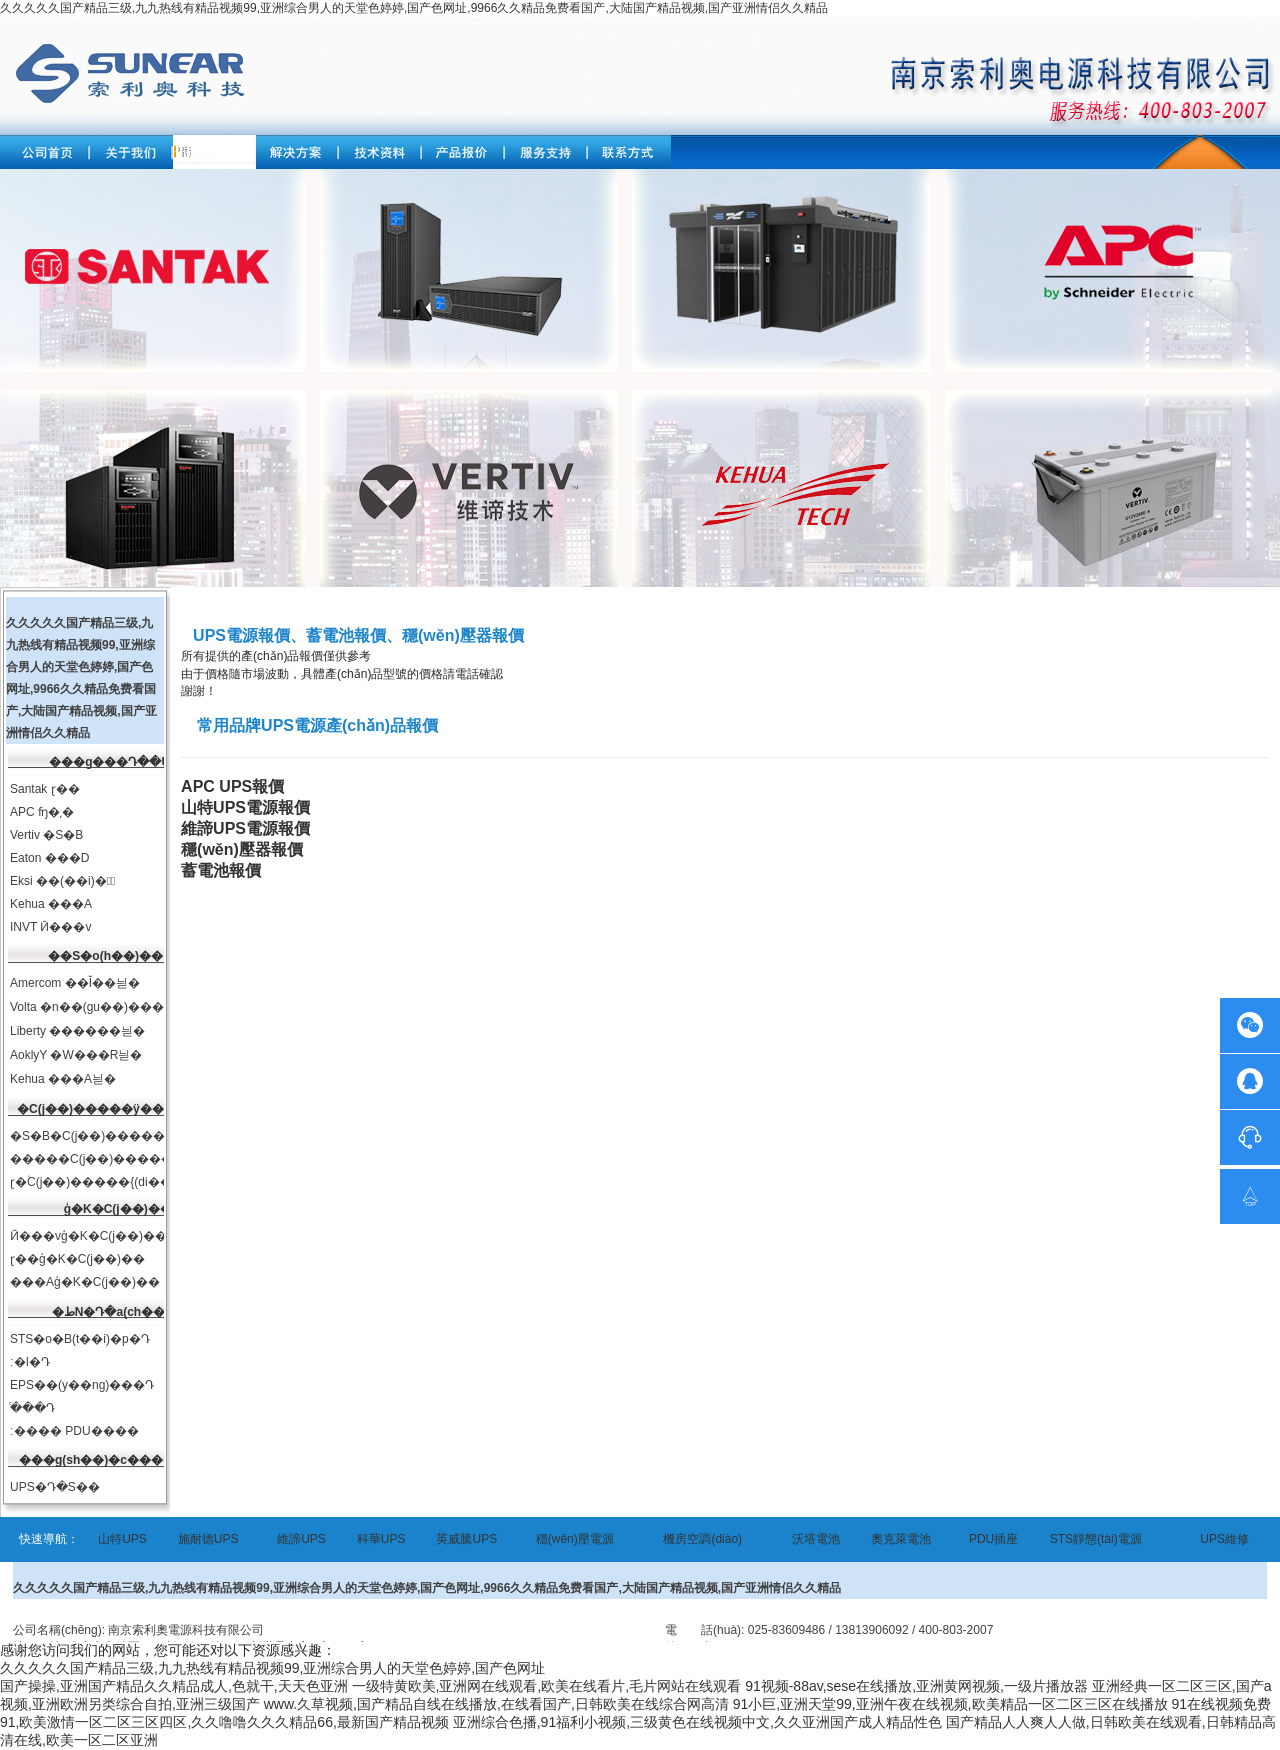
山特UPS (122, 1539)
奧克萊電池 (901, 1539)
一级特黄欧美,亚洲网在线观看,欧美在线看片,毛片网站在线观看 (547, 1686)
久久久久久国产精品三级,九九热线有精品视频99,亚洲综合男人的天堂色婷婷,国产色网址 (272, 1668)
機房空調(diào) (702, 1539)
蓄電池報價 (221, 870)
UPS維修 (1224, 1539)
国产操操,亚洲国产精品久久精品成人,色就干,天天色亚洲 (174, 1686)
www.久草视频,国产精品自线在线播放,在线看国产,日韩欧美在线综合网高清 (496, 1704)
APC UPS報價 (232, 786)
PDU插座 (993, 1539)
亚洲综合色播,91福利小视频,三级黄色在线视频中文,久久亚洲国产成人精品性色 (697, 1722)
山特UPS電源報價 (245, 807)
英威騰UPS (466, 1539)
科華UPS (381, 1539)
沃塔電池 (816, 1539)
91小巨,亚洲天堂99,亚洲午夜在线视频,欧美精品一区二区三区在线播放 (950, 1704)
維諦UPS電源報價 (245, 828)
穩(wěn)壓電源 (575, 1539)
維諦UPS (301, 1539)
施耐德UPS (208, 1539)
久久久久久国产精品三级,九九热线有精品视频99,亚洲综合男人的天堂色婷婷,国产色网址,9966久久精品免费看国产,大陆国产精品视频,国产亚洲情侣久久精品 (414, 8)
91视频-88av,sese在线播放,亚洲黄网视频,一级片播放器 (916, 1686)
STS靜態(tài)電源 (1096, 1539)
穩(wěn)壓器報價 (242, 849)
